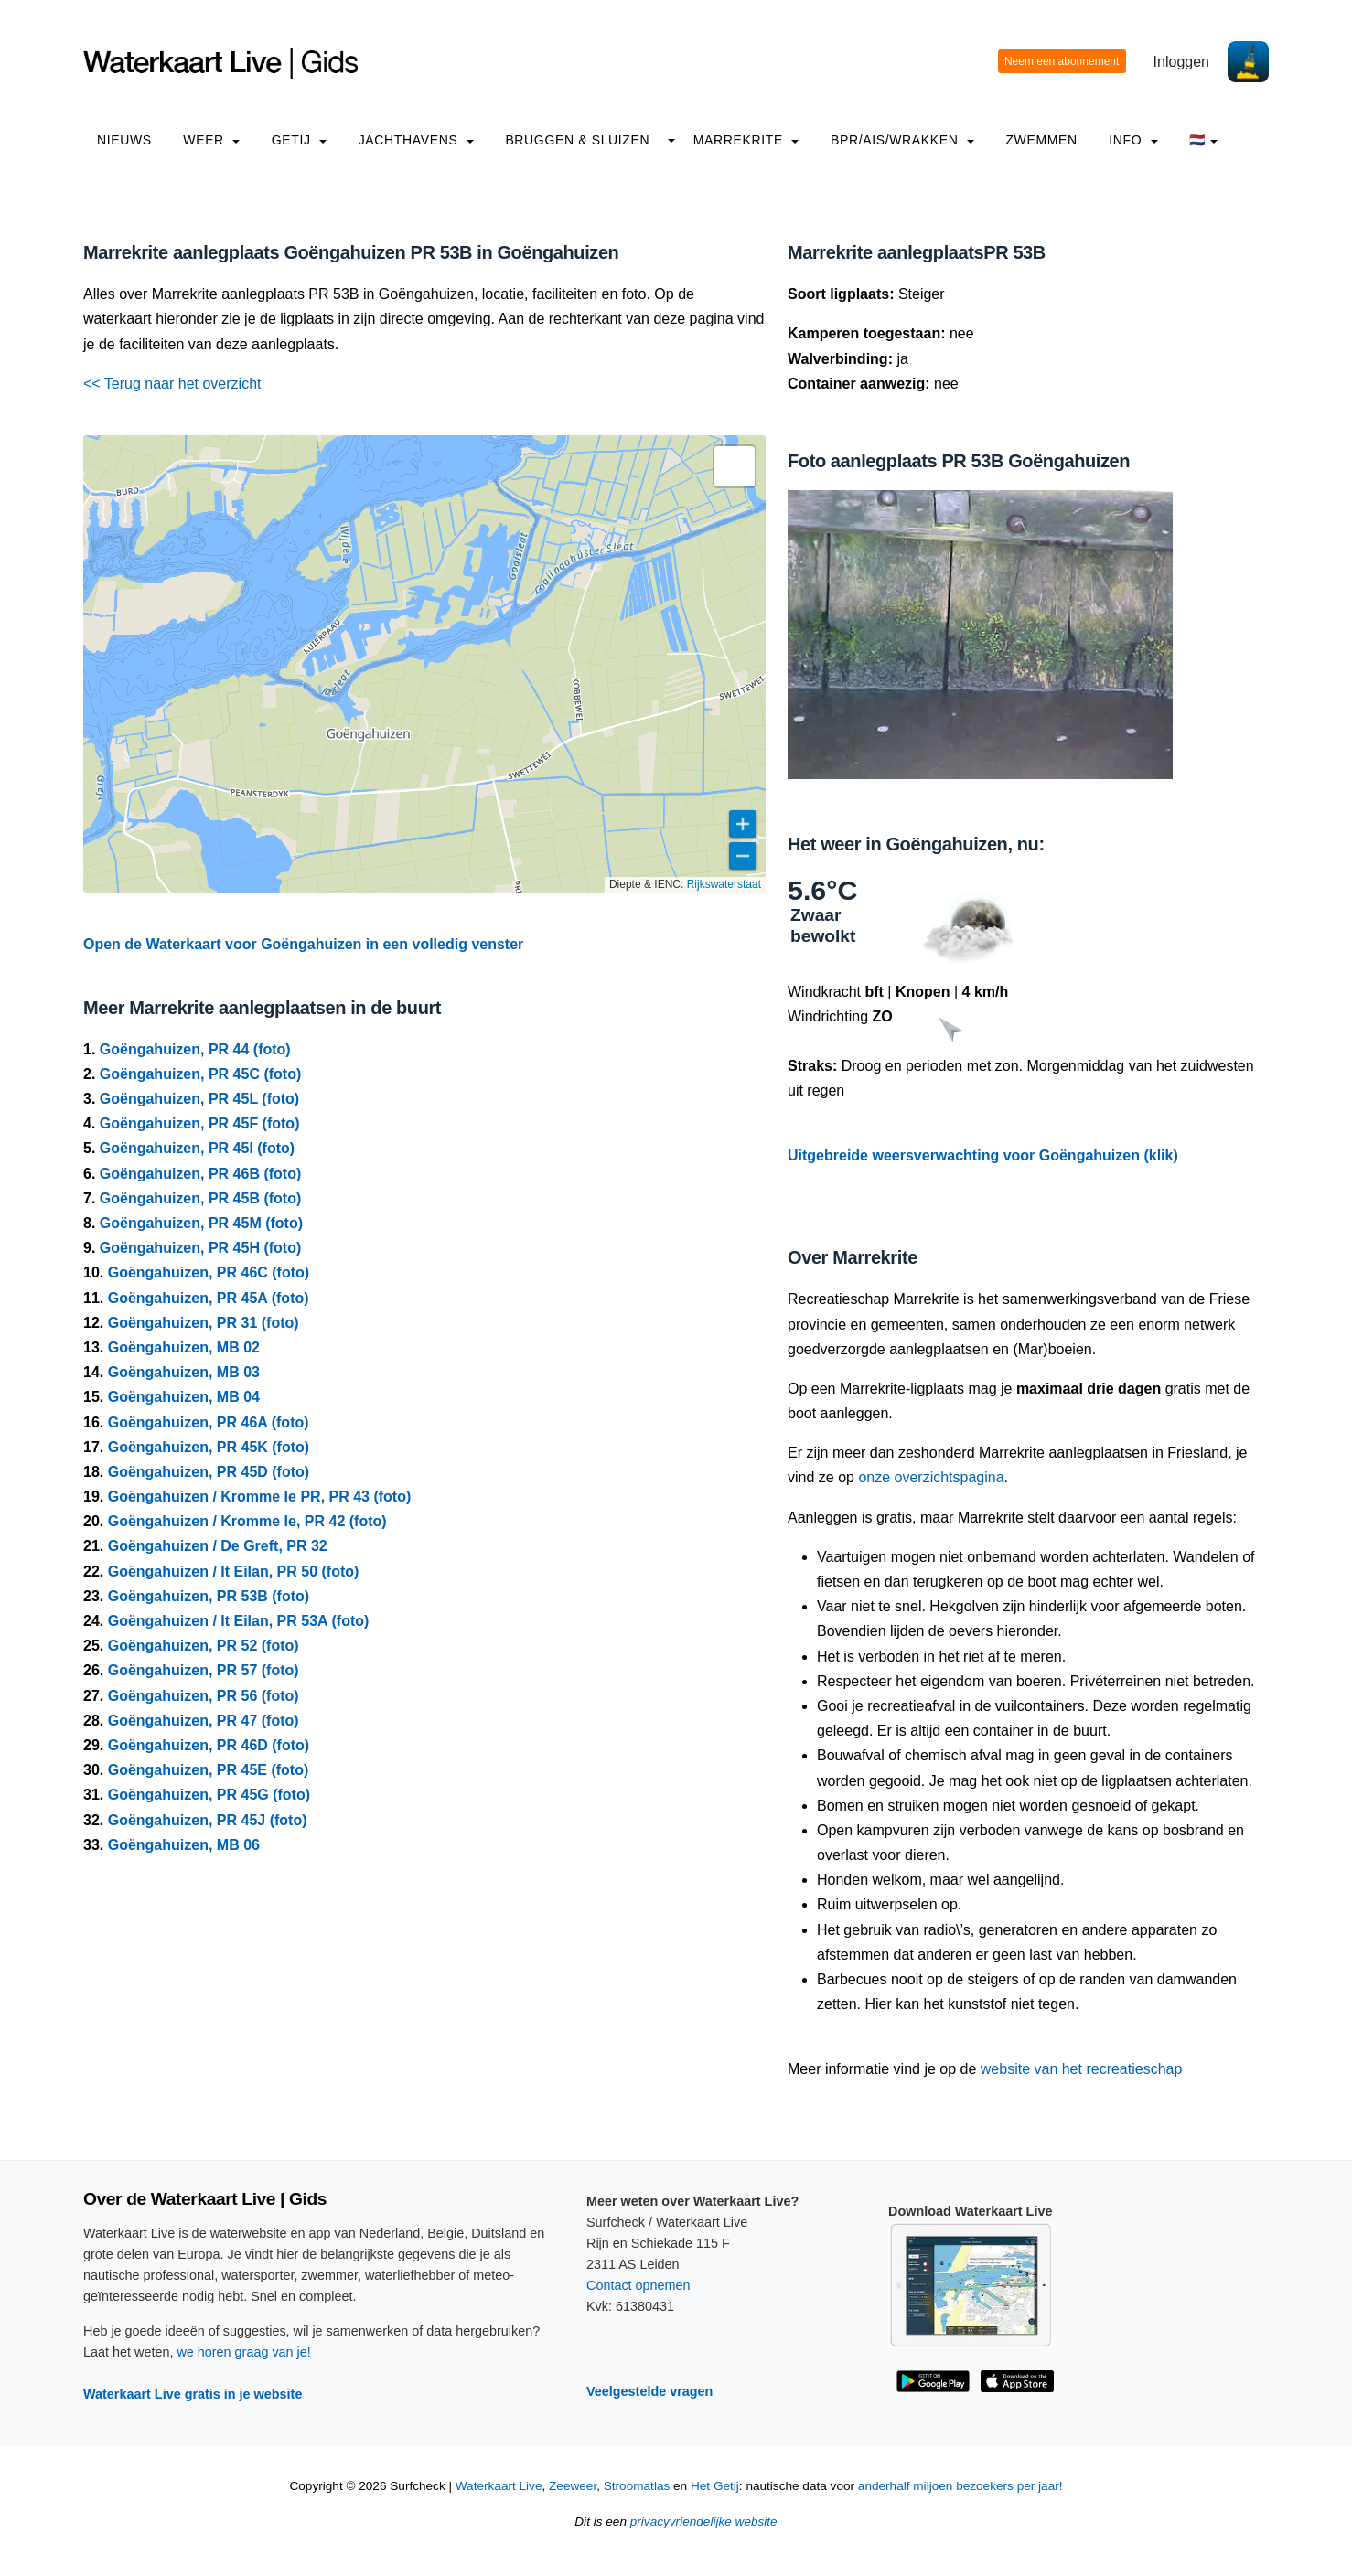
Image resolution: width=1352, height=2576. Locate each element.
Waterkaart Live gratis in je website (192, 2394)
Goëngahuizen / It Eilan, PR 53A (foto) (239, 1621)
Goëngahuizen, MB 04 (184, 1397)
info (1133, 140)
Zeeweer (572, 2486)
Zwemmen (1041, 140)
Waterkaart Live (499, 2486)
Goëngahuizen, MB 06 (184, 1845)
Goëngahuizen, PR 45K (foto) (208, 1447)
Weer (211, 140)
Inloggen (1181, 61)
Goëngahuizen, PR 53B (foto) (208, 1596)
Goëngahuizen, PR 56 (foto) (203, 1696)
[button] (734, 466)
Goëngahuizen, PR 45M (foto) (201, 1223)
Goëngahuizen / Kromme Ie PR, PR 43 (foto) (260, 1496)
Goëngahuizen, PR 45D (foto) (208, 1472)
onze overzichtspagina (930, 1477)
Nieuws (124, 140)
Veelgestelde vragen (649, 2391)
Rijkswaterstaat (724, 884)
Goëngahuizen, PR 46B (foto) (200, 1173)
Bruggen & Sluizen (577, 140)
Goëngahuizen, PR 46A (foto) (208, 1422)
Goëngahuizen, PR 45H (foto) (200, 1248)
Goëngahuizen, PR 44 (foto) (195, 1049)
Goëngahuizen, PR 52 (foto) (203, 1645)
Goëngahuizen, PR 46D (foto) (208, 1745)
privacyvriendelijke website (704, 2521)
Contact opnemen (638, 2285)
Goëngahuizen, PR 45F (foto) (200, 1123)
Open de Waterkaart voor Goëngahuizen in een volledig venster (303, 944)
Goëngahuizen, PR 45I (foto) (197, 1148)
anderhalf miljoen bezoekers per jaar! (960, 2486)
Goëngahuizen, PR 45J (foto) (207, 1820)
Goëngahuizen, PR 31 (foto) (203, 1323)
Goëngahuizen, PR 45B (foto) (200, 1198)
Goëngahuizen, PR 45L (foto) (199, 1098)
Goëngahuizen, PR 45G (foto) (209, 1794)
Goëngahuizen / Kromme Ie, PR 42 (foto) (247, 1521)
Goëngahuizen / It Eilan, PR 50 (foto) (233, 1571)
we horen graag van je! (243, 2352)
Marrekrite (746, 140)
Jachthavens (416, 140)
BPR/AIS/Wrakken (902, 140)
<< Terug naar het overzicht (172, 383)
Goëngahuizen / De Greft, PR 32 (217, 1546)
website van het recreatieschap (1082, 2069)
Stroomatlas (637, 2486)
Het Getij (715, 2486)
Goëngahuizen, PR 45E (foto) (208, 1770)
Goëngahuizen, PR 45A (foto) (208, 1298)
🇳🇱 (1203, 140)
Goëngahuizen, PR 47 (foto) (203, 1720)
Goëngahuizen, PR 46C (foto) (208, 1272)
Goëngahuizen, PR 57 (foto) (203, 1670)
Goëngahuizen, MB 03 (184, 1372)
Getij (299, 140)
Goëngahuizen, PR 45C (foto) (200, 1074)
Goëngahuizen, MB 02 (184, 1347)
